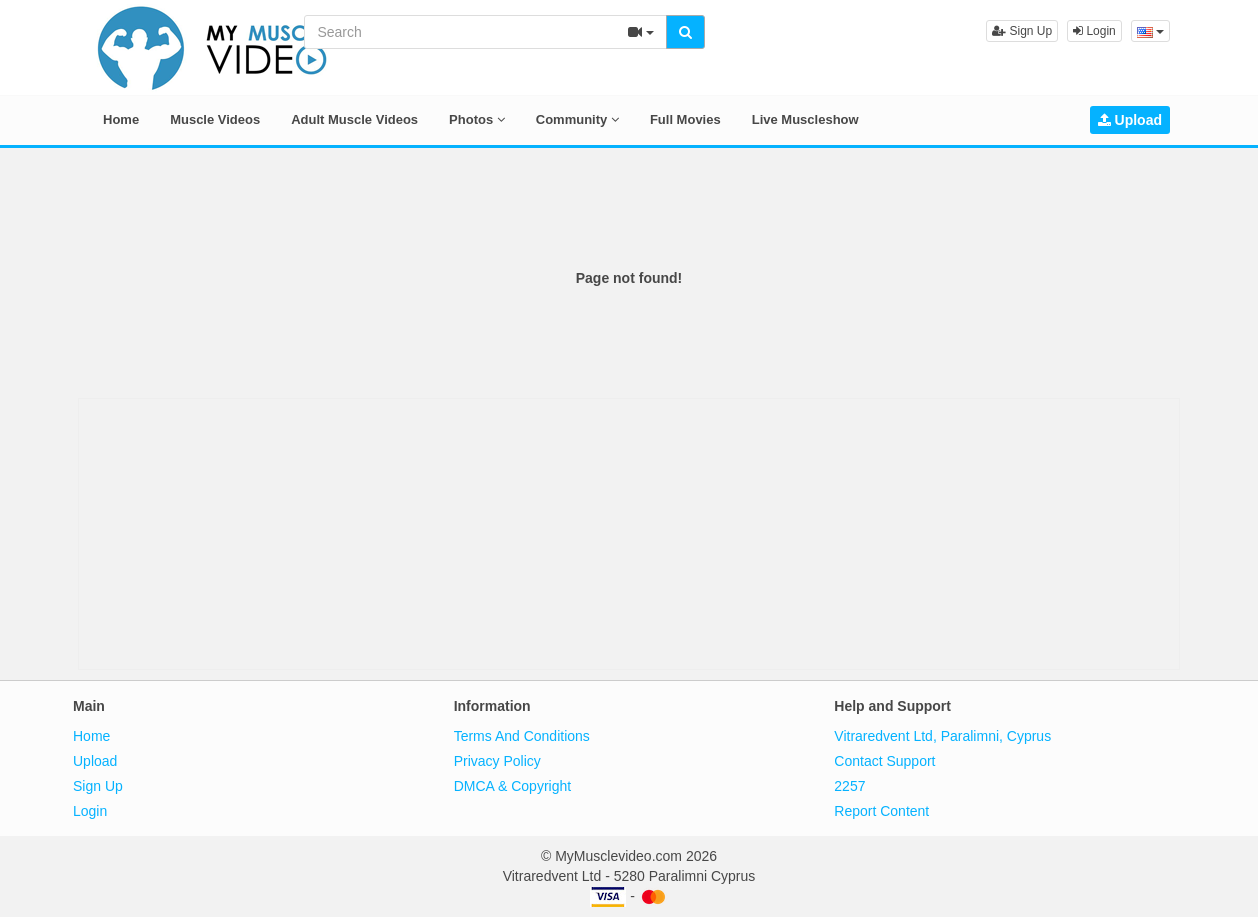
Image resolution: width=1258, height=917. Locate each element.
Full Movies (685, 119)
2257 (849, 786)
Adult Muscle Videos (354, 119)
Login (1094, 31)
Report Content (881, 811)
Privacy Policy (497, 761)
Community (577, 119)
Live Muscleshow (805, 119)
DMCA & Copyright (512, 786)
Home (121, 119)
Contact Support (884, 761)
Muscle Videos (215, 119)
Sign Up (1022, 31)
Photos (477, 119)
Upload (1130, 120)
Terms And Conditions (522, 736)
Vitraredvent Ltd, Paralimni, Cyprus (942, 736)
